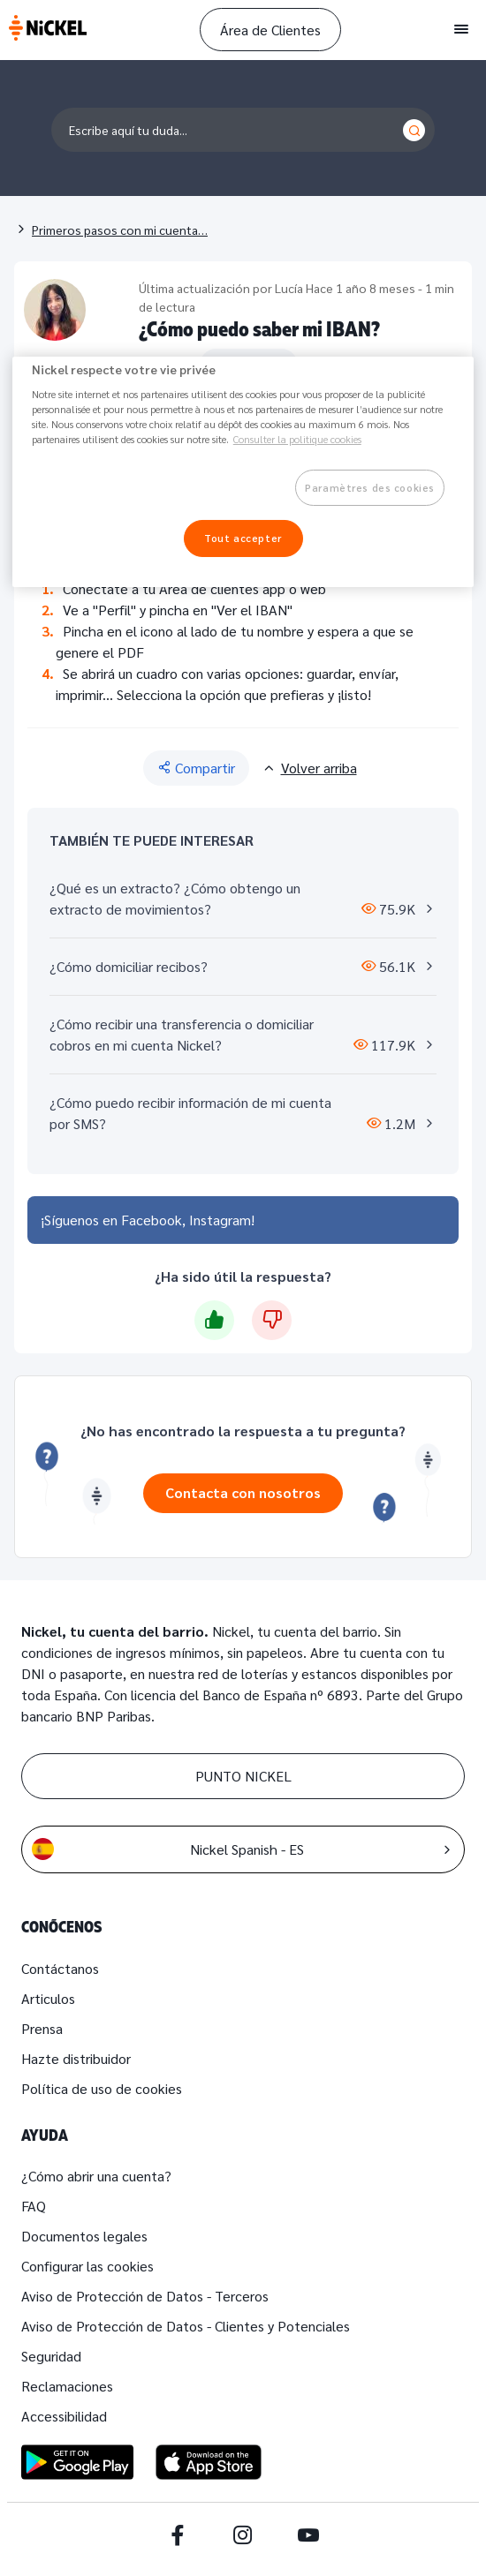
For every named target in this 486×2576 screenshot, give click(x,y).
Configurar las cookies (87, 2265)
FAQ (33, 2205)
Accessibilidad (64, 2416)
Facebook (151, 1219)
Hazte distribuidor (76, 2058)
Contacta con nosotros (243, 1492)
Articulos (48, 1998)
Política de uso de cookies (101, 2088)
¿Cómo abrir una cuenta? (96, 2175)
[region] (243, 472)
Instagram (220, 1219)
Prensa (42, 2028)
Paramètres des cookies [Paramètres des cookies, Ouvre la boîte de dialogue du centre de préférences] (370, 487)
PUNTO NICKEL (243, 1775)
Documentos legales (84, 2235)
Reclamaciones (67, 2385)
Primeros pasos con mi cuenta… (120, 229)
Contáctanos (60, 1968)
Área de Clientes (270, 29)
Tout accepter (242, 538)
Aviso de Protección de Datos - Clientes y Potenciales (185, 2325)
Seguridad (51, 2355)
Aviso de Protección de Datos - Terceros (145, 2295)
